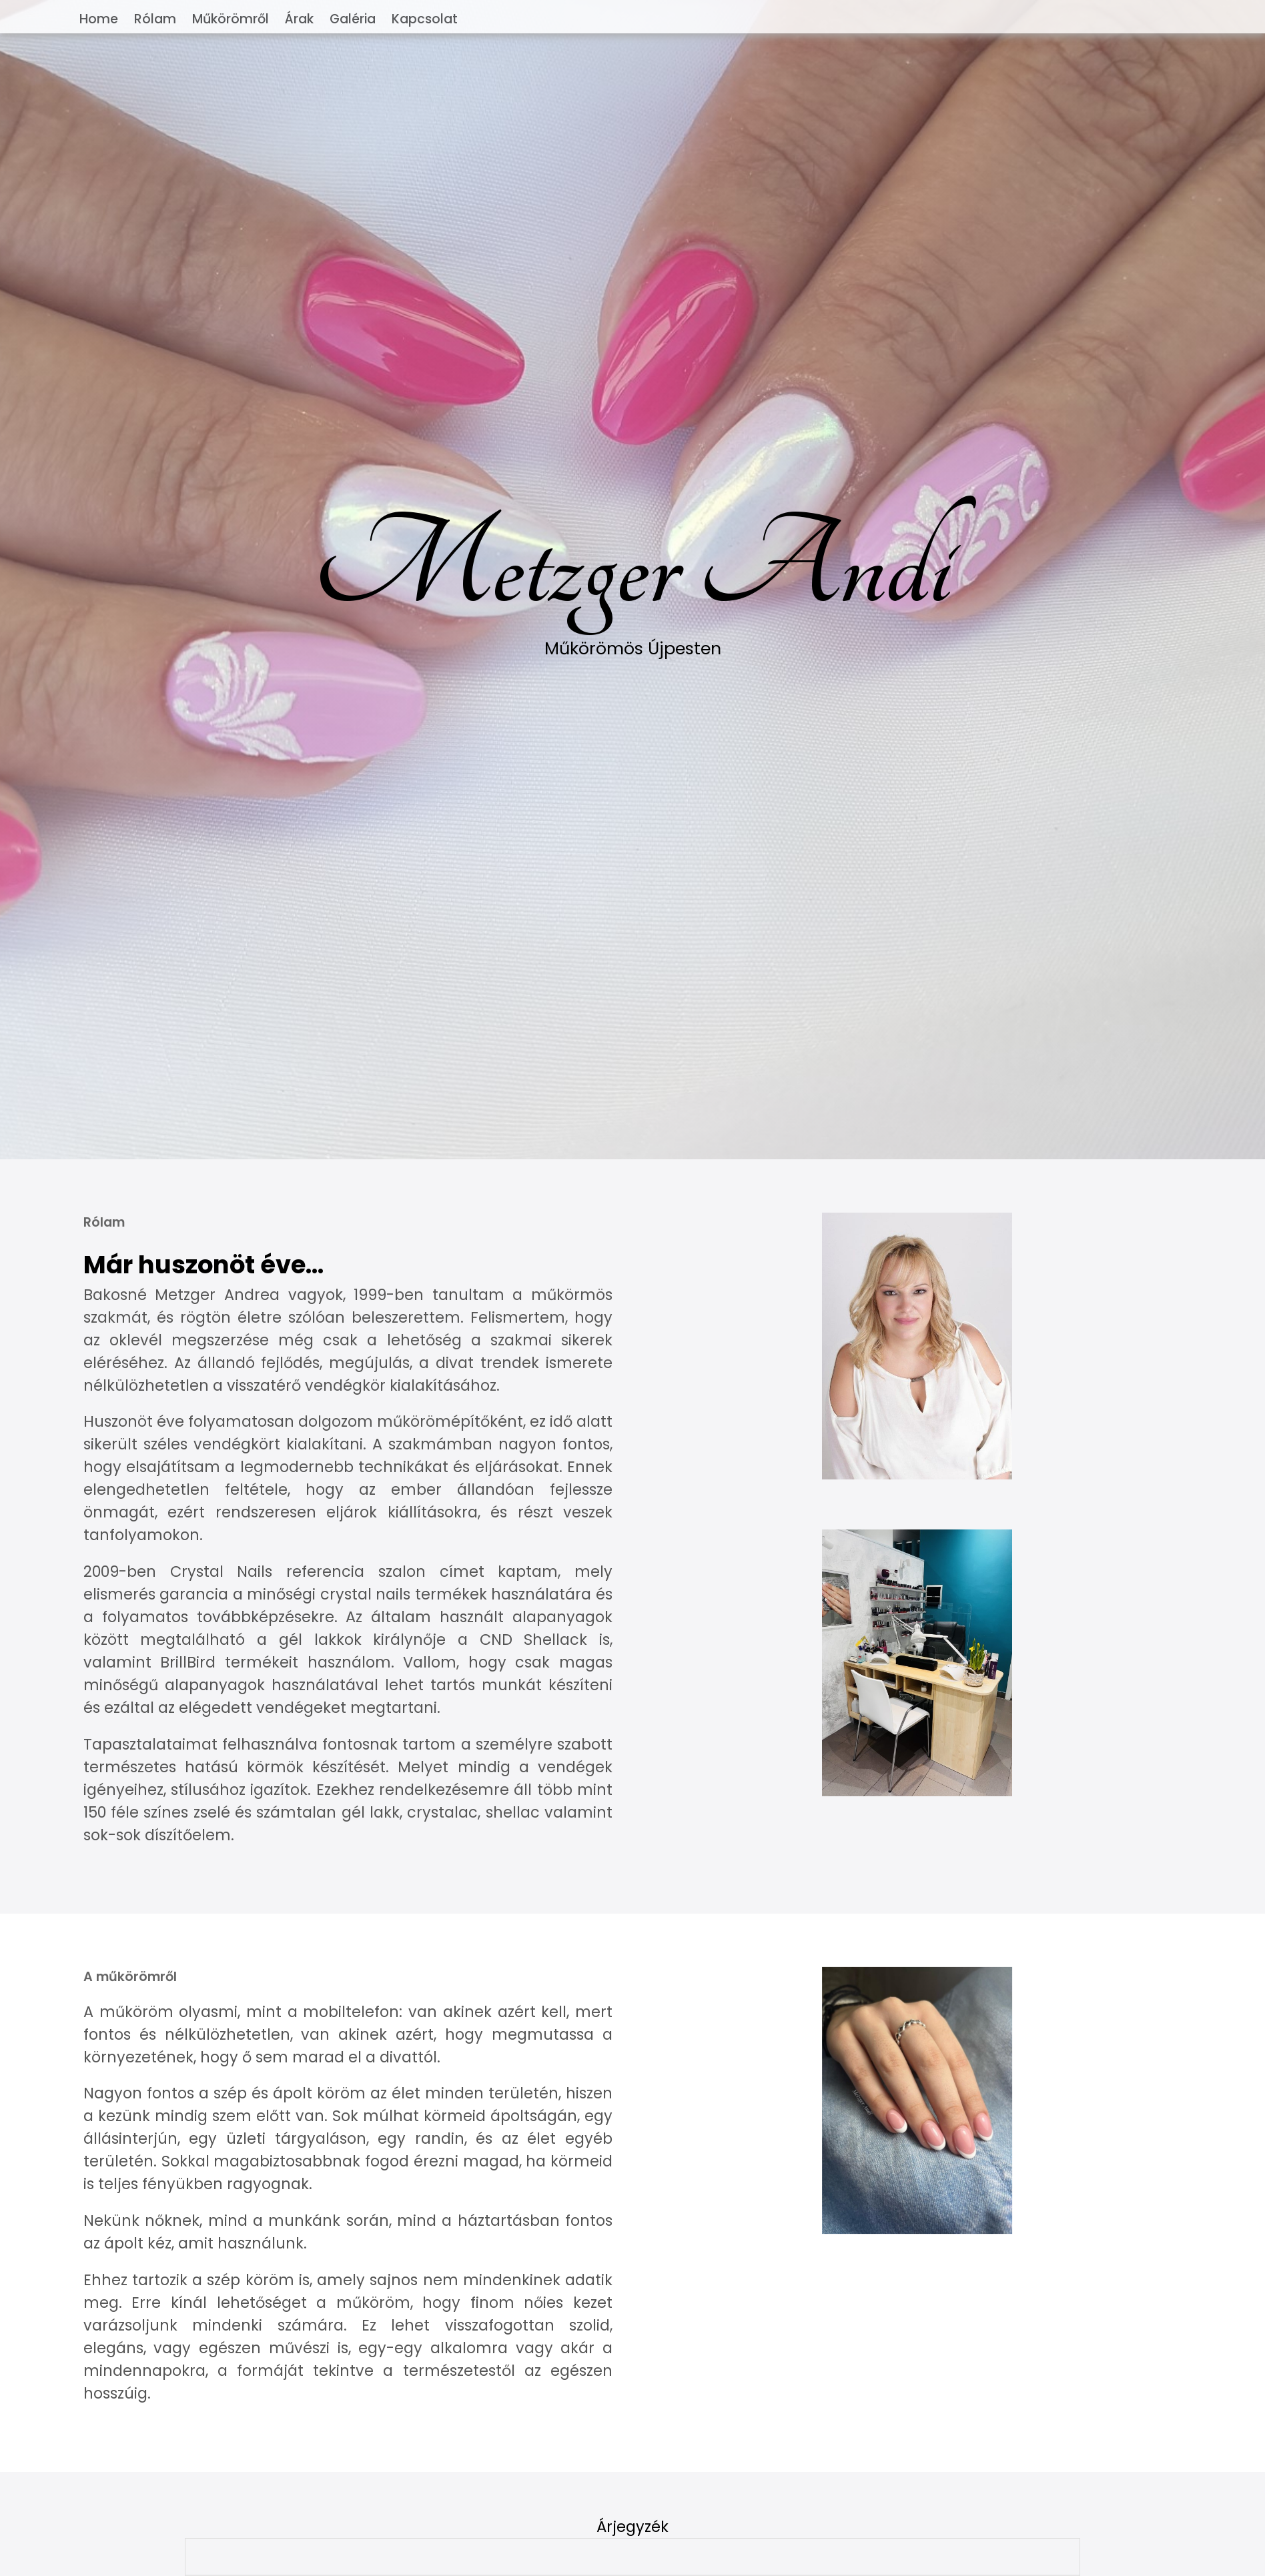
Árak (299, 19)
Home (98, 19)
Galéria (353, 19)
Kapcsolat (425, 19)
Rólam (155, 19)
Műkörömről (230, 19)
